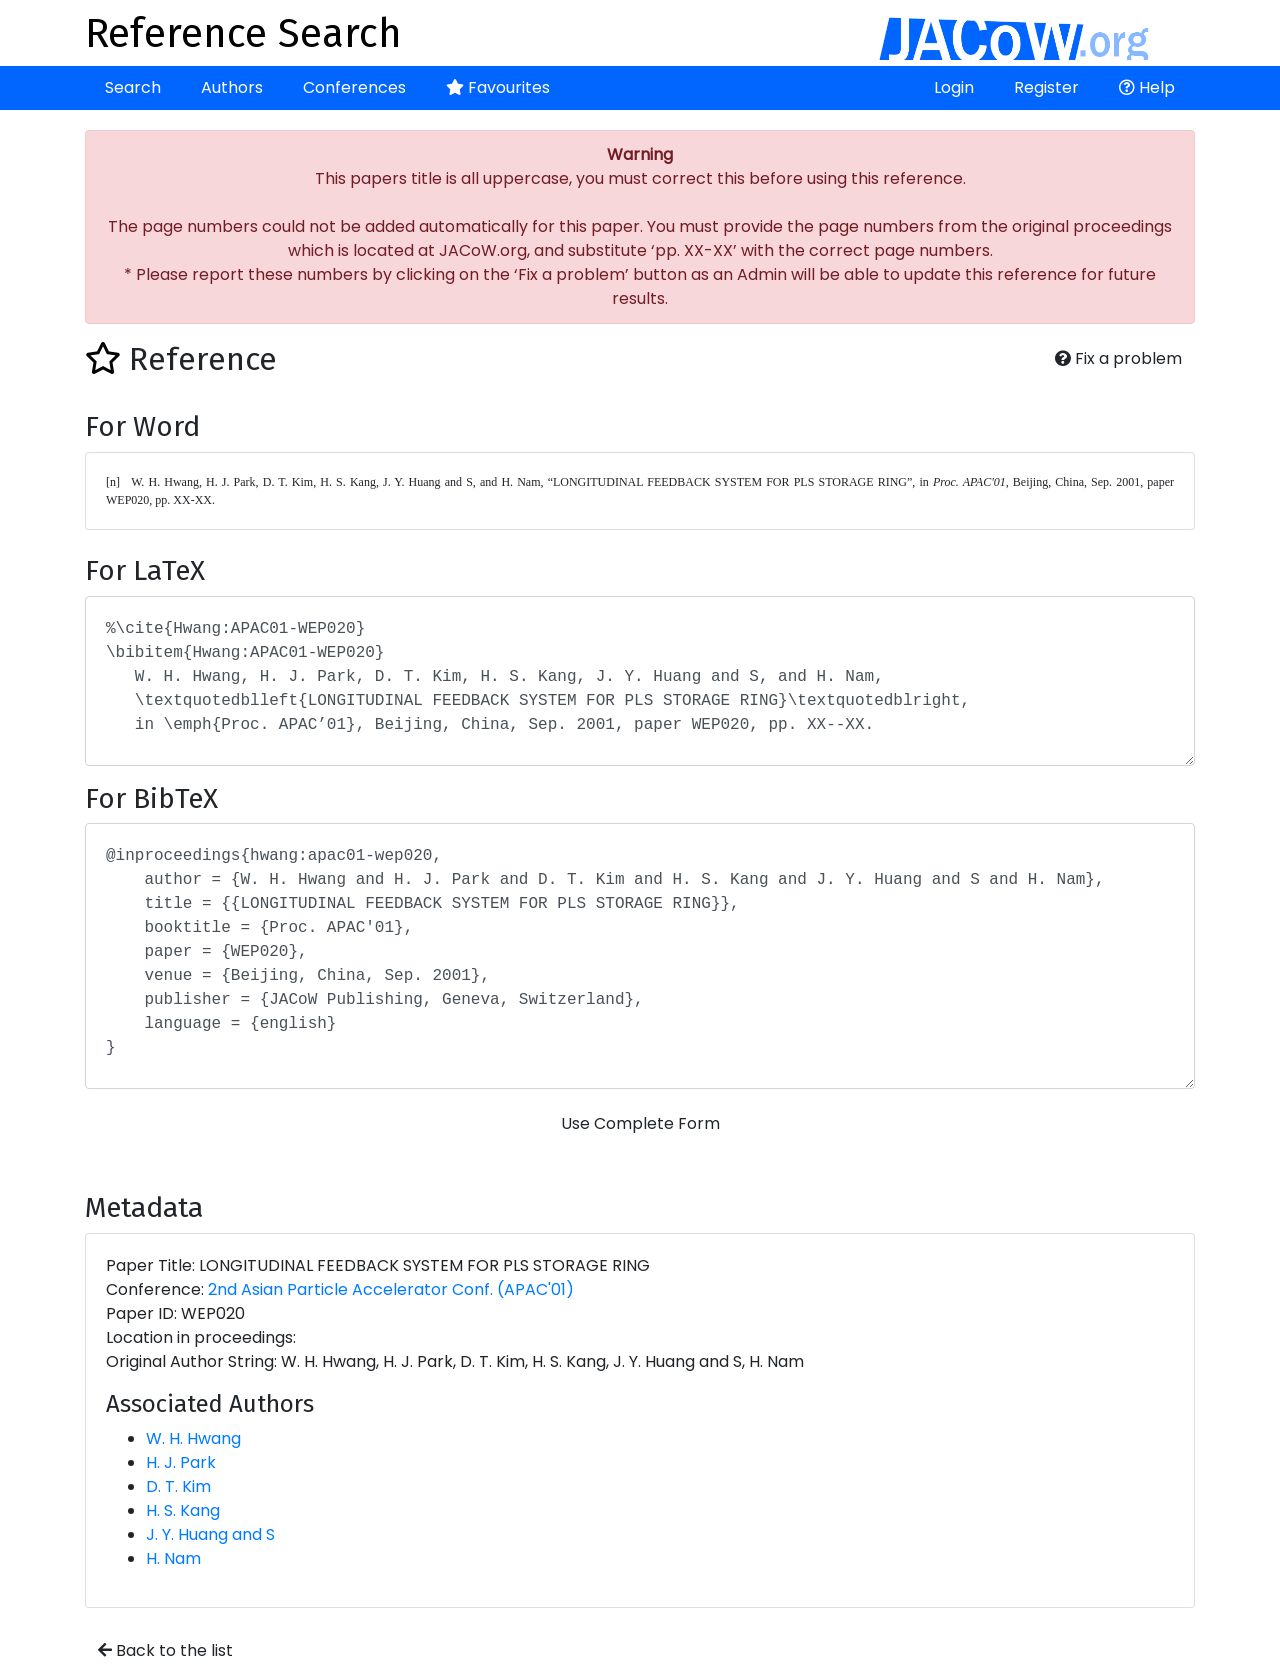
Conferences (354, 87)
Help (1147, 87)
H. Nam (173, 1558)
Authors (232, 87)
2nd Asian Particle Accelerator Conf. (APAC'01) (391, 1289)
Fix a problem (1118, 358)
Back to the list (165, 1650)
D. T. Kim (178, 1486)
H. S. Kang (183, 1510)
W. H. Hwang (193, 1438)
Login (954, 87)
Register (1046, 87)
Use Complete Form (640, 1123)
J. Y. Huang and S (210, 1534)
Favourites (498, 87)
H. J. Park (181, 1462)
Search (133, 87)
